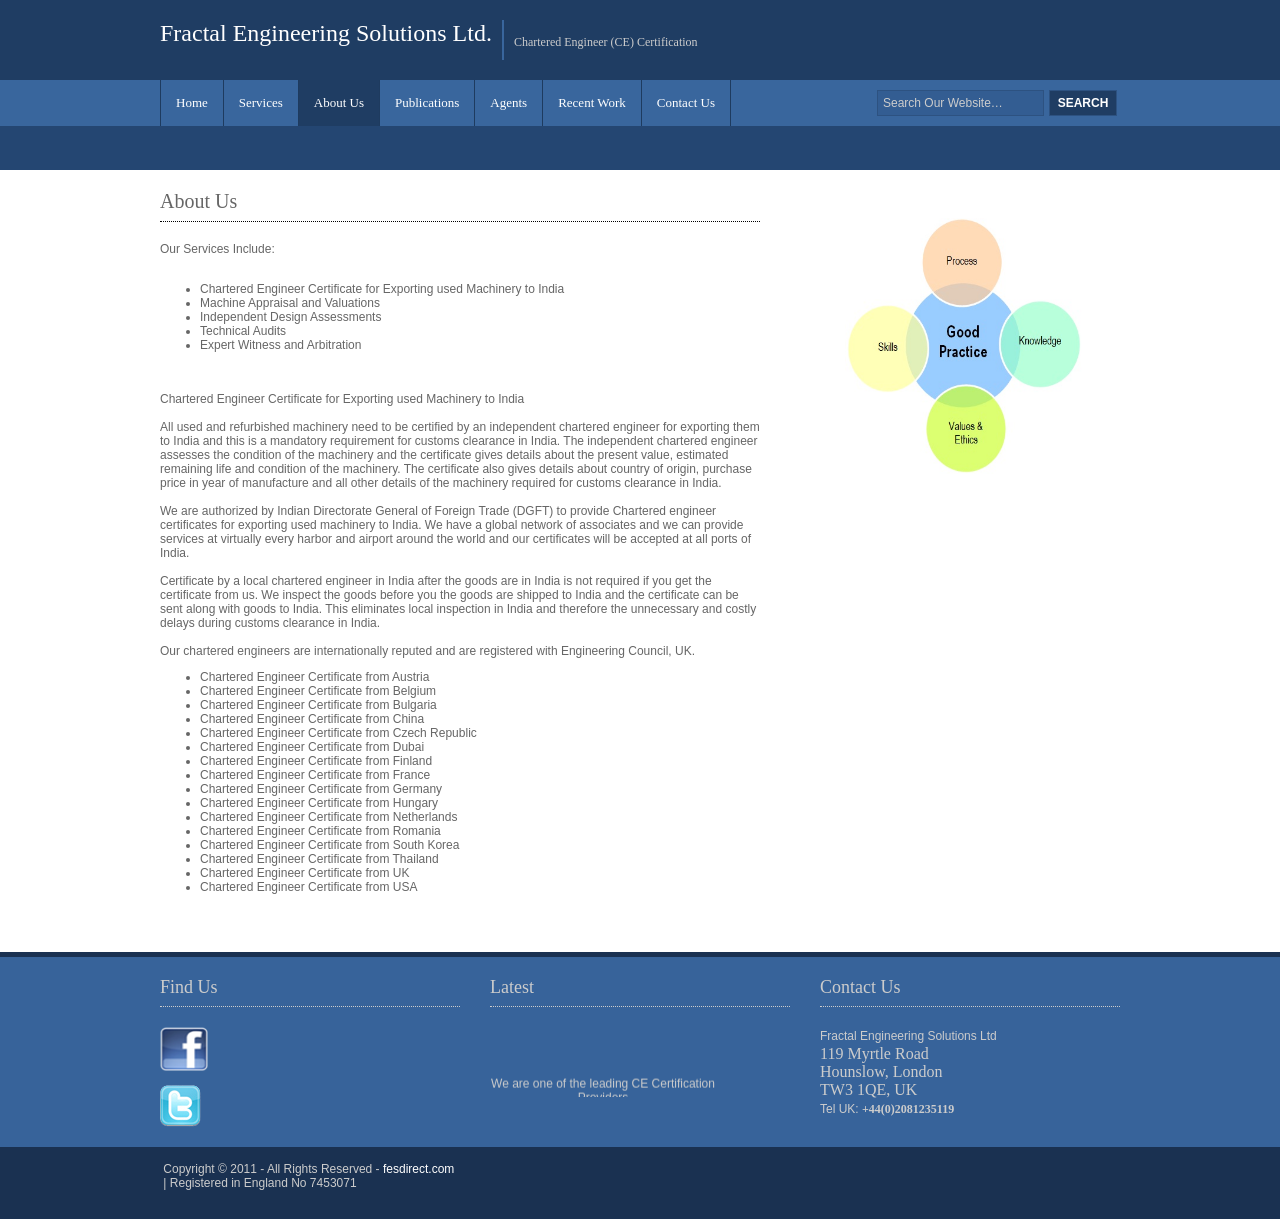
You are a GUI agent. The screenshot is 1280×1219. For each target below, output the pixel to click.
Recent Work (592, 102)
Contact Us (686, 102)
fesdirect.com (418, 1169)
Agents (508, 102)
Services (261, 102)
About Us (339, 102)
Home (192, 102)
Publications (427, 102)
